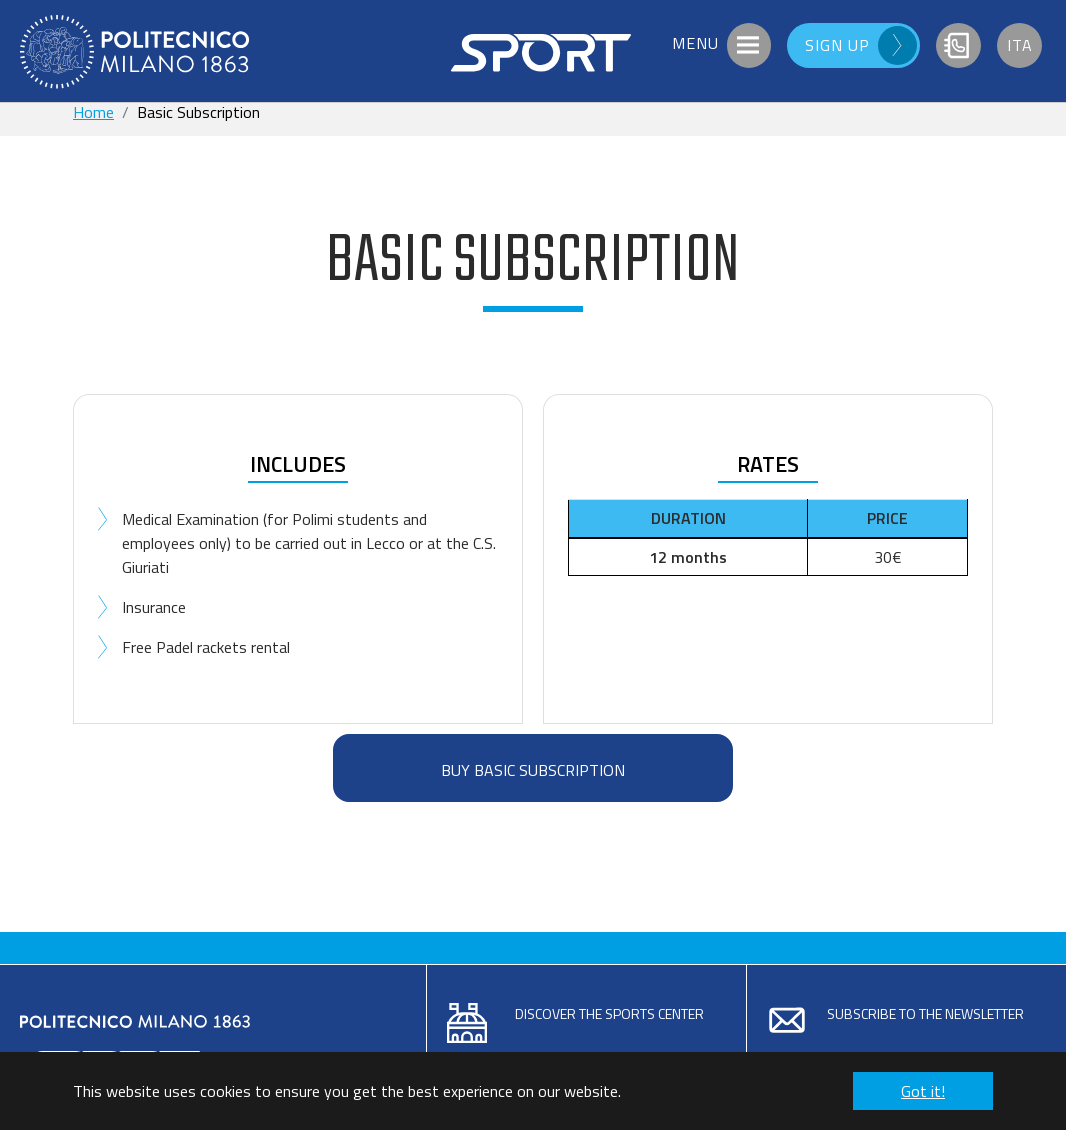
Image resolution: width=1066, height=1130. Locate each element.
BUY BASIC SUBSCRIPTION (533, 770)
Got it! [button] (923, 1091)
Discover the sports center (609, 1013)
